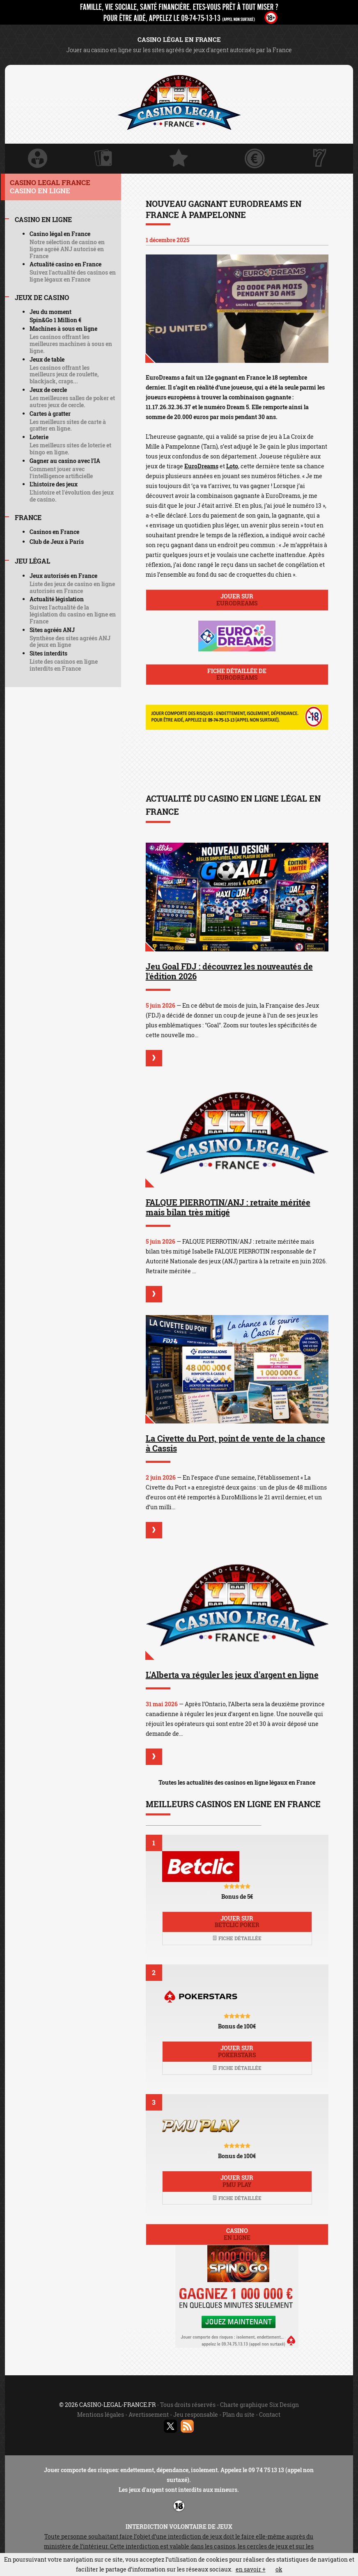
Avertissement (149, 2414)
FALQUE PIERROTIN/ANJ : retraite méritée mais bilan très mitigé (228, 1207)
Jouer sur (237, 599)
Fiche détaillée (237, 1938)
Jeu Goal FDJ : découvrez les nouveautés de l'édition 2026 (229, 971)
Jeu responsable (195, 2414)
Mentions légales (100, 2414)
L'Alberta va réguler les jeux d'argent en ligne (232, 1674)
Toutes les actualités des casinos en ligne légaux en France (236, 1782)
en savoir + (251, 2569)
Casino (237, 2234)
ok (278, 2569)
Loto (232, 466)
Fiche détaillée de (237, 674)
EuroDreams (201, 466)
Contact (269, 2414)
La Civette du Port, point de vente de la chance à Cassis (235, 1443)
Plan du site (239, 2414)
